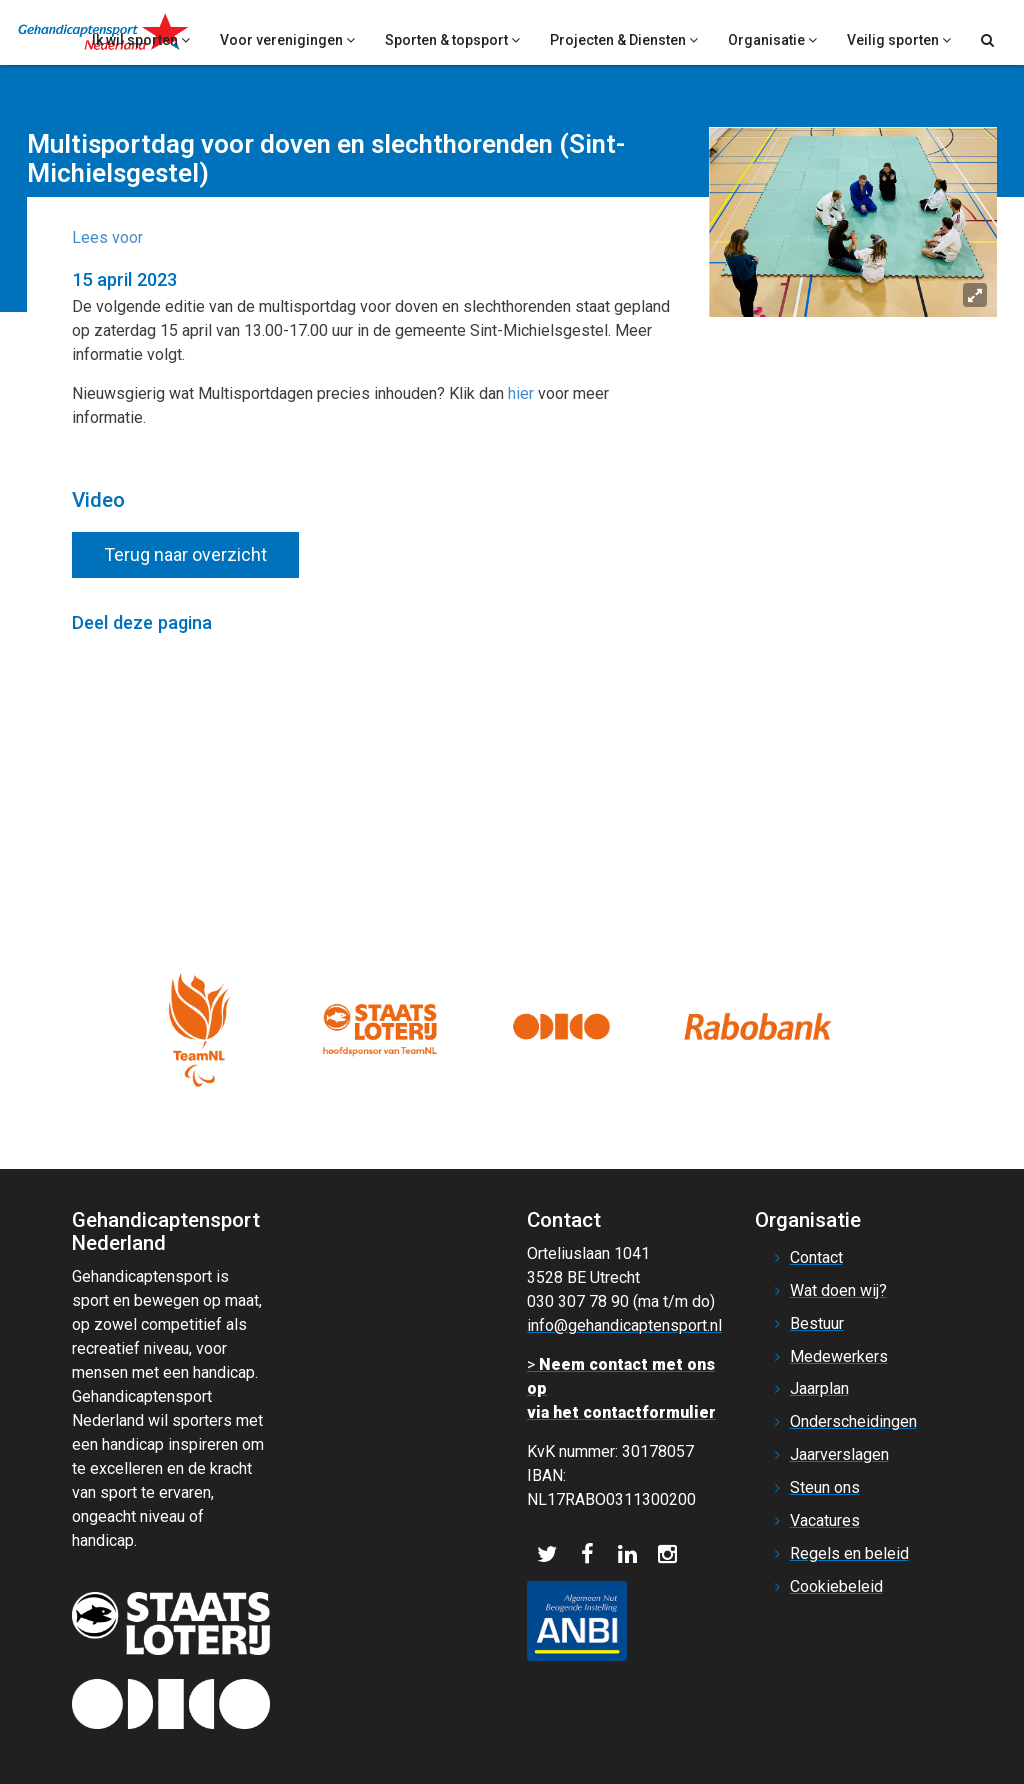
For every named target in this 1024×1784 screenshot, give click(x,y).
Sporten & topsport (452, 40)
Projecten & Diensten (624, 40)
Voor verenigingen (287, 40)
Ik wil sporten (141, 40)
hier (521, 393)
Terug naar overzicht (185, 554)
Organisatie (772, 40)
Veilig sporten (899, 40)
